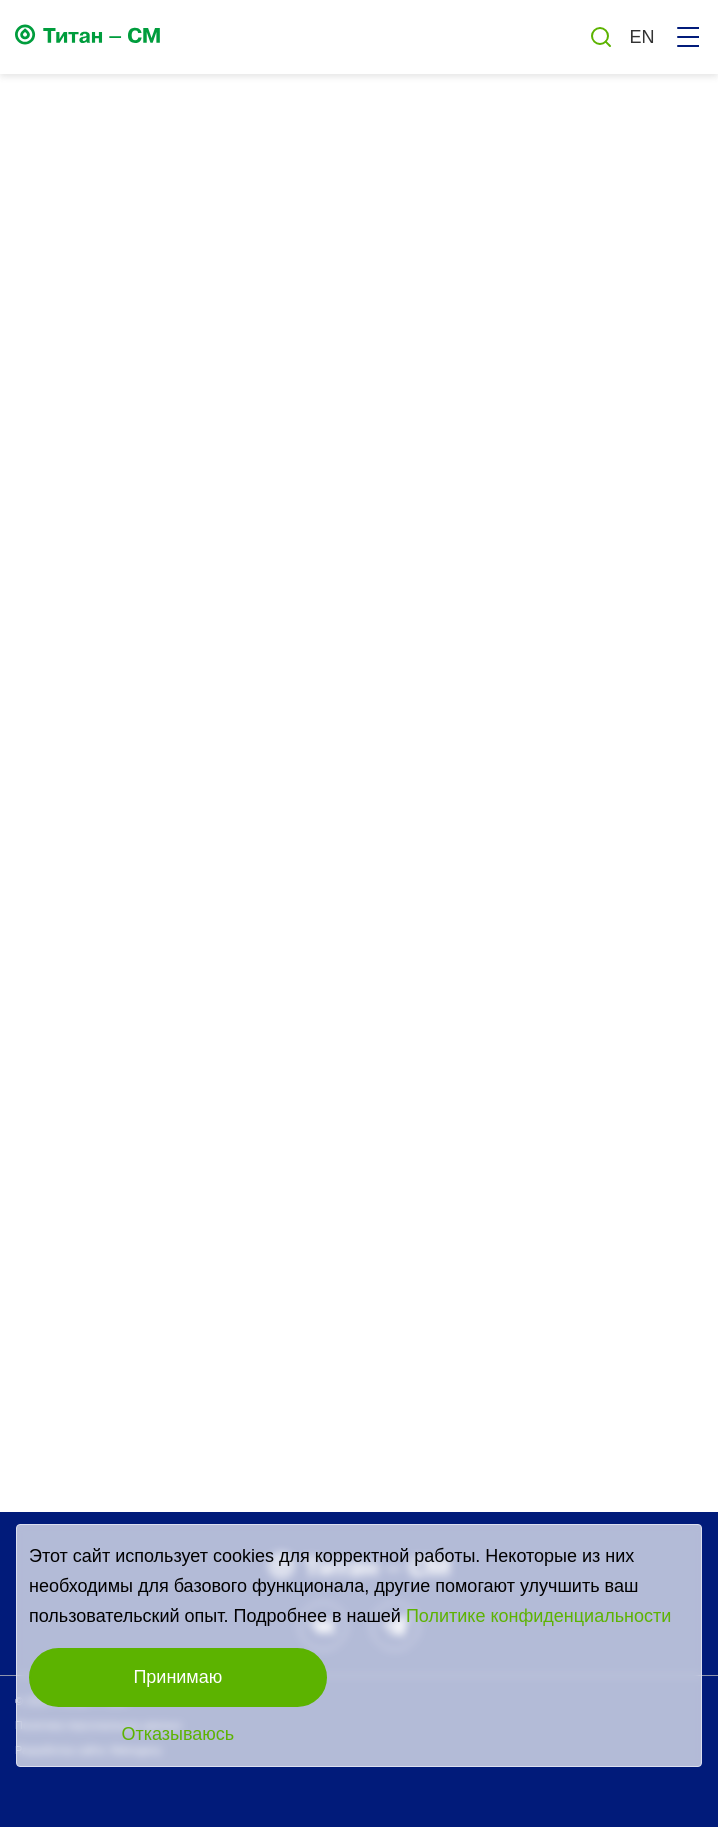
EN (641, 37)
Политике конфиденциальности (538, 1616)
